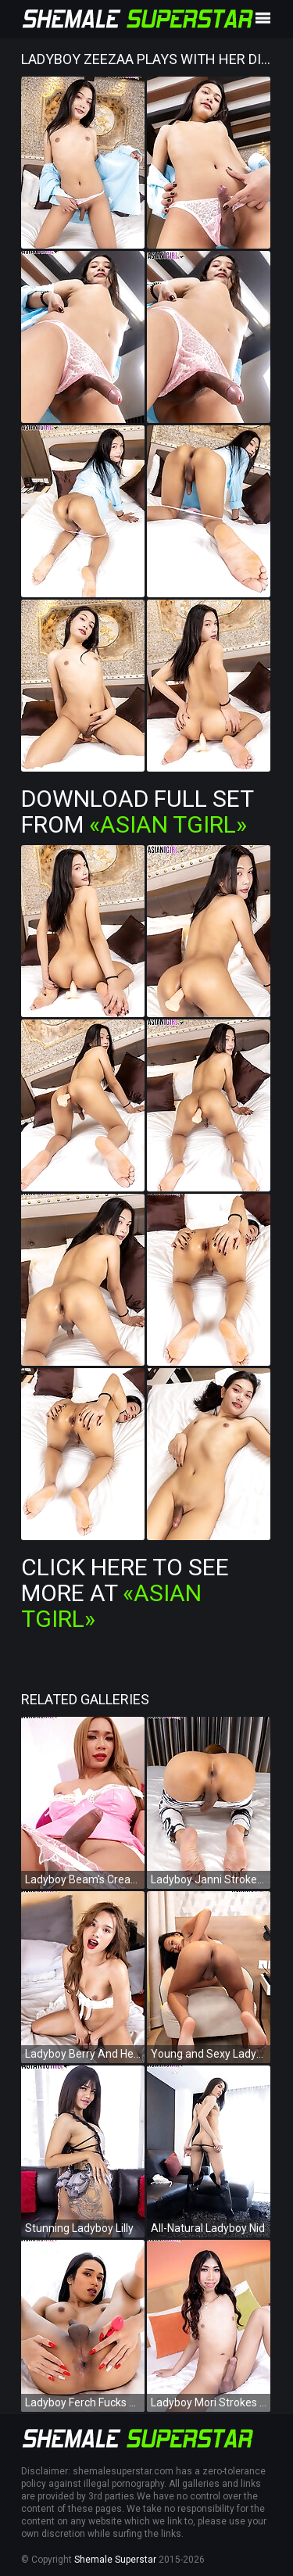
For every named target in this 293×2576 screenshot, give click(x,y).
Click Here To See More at (125, 1592)
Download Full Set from (137, 811)
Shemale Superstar (115, 2559)
